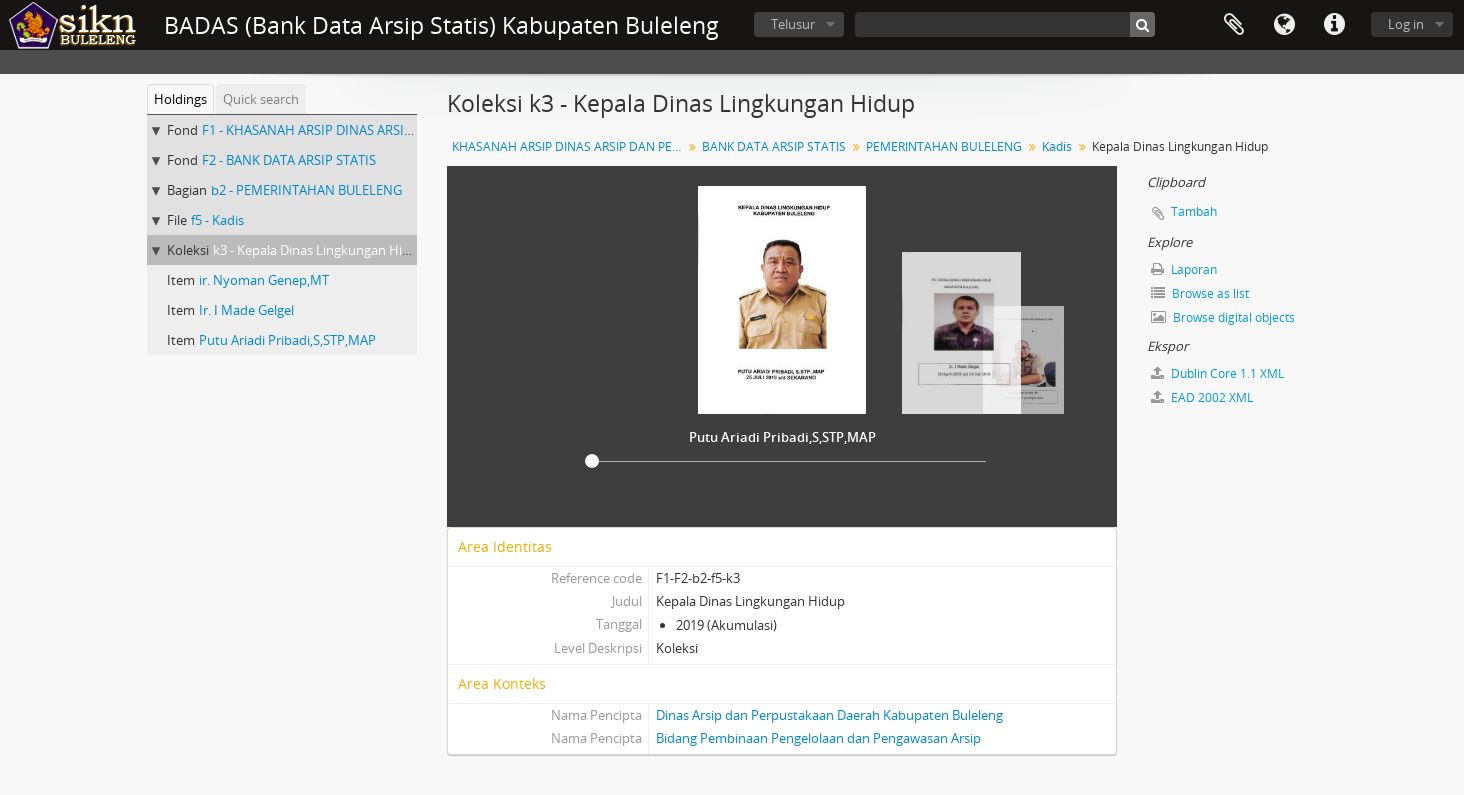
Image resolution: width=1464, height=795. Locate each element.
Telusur (793, 24)
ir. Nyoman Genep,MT (264, 280)
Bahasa (1284, 25)
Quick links (1334, 25)
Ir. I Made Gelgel (246, 310)
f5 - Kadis (217, 220)
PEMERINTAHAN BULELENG (944, 146)
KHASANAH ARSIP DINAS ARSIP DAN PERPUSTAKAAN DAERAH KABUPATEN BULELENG (569, 146)
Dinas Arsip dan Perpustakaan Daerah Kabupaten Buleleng (829, 715)
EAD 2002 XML (1202, 397)
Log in (1406, 24)
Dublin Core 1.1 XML (1217, 373)
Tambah (1194, 211)
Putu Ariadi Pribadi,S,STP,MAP (287, 340)
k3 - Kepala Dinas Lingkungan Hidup (319, 250)
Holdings (180, 99)
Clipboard (1234, 25)
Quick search (261, 99)
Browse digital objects (1223, 317)
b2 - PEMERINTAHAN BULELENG (306, 190)
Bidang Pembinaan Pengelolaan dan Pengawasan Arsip (818, 738)
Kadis (1057, 146)
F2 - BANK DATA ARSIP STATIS (289, 160)
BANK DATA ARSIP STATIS (774, 146)
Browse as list (1200, 293)
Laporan (1184, 269)
